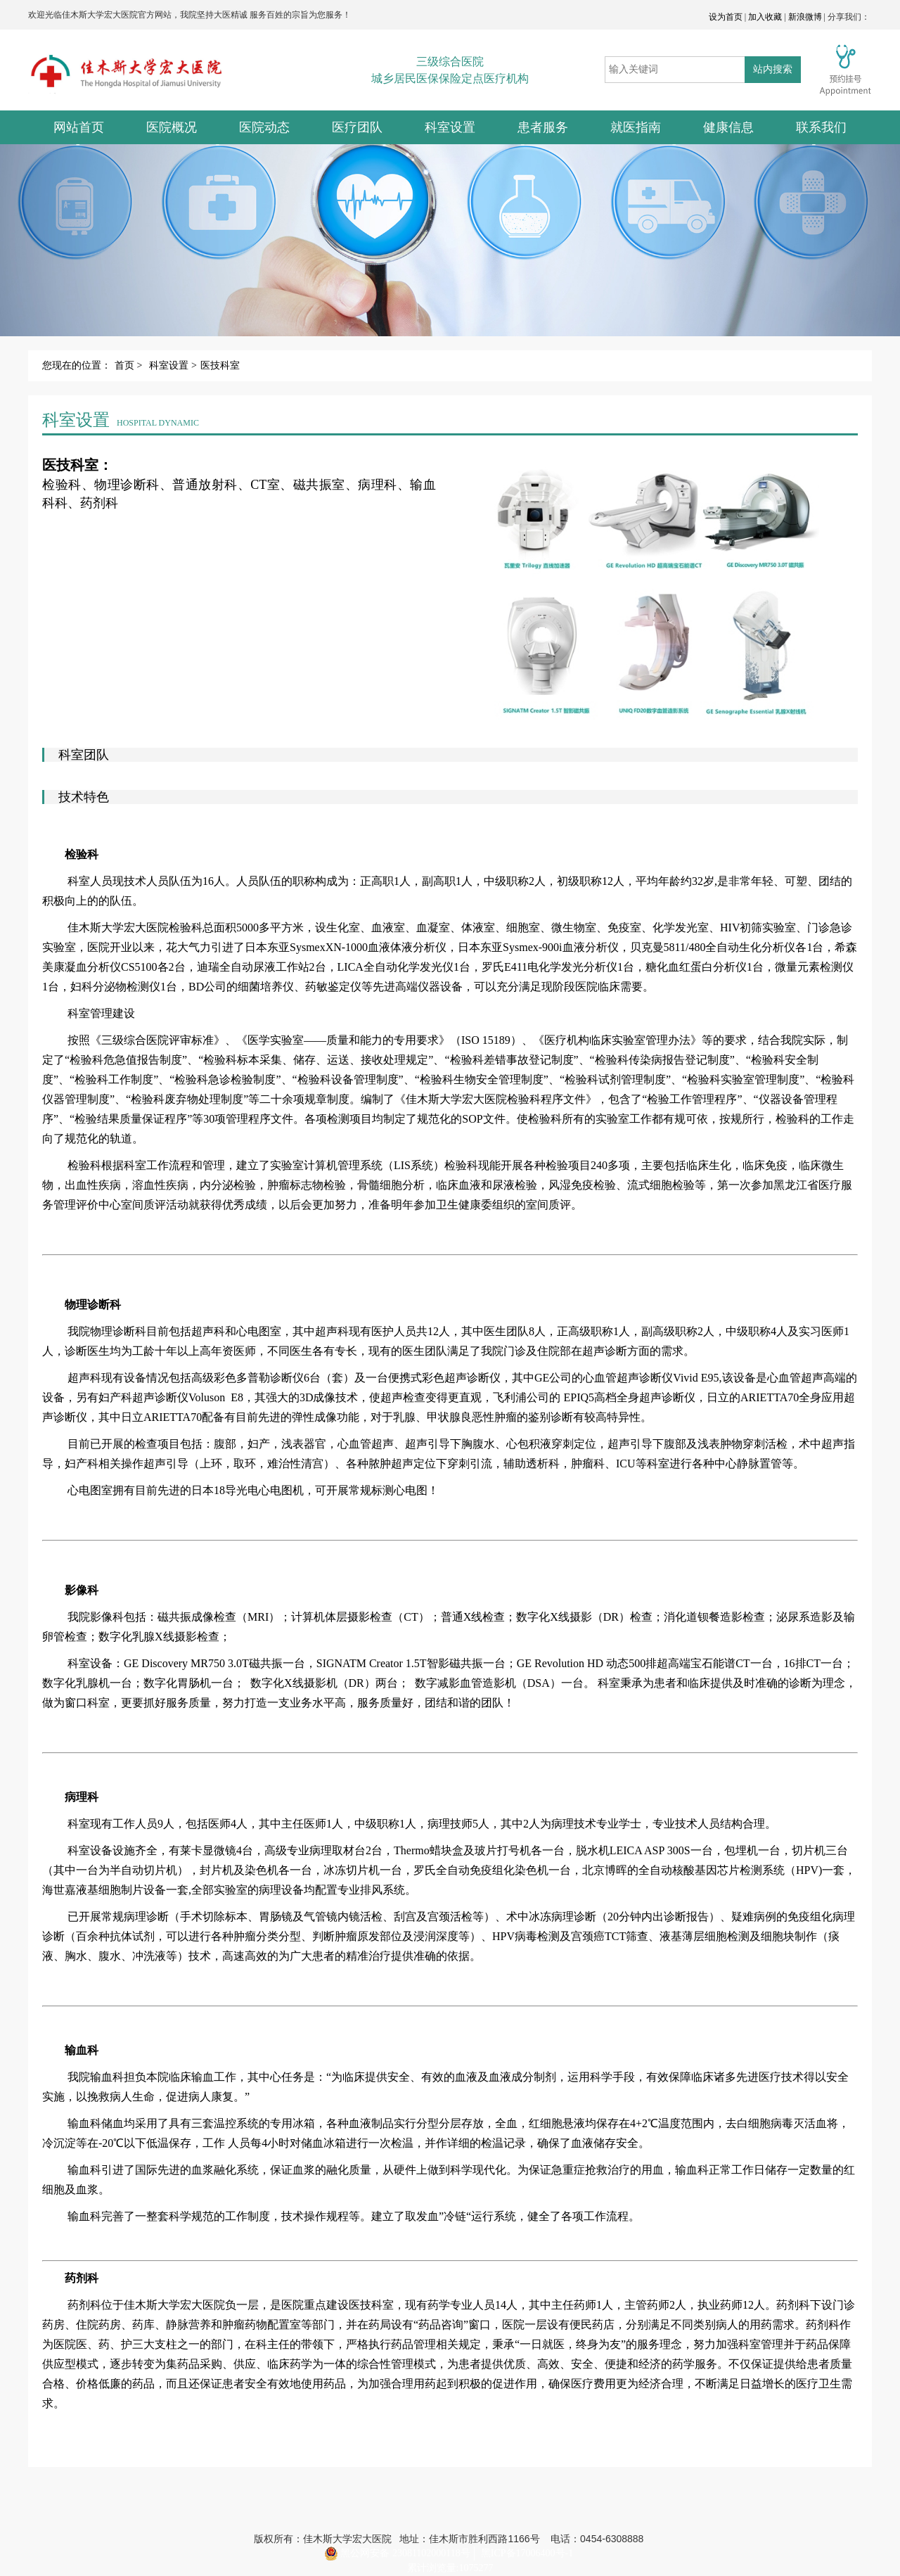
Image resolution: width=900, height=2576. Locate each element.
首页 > (128, 365)
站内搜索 (772, 69)
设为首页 (725, 17)
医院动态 (264, 127)
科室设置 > (172, 365)
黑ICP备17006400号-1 (527, 2553)
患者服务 (543, 127)
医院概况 (171, 127)
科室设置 (450, 127)
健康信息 (728, 127)
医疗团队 (357, 127)
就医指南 (635, 127)
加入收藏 (765, 17)
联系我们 (821, 127)
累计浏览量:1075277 (450, 2568)
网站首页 (78, 127)
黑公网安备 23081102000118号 (397, 2553)
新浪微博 (805, 17)
